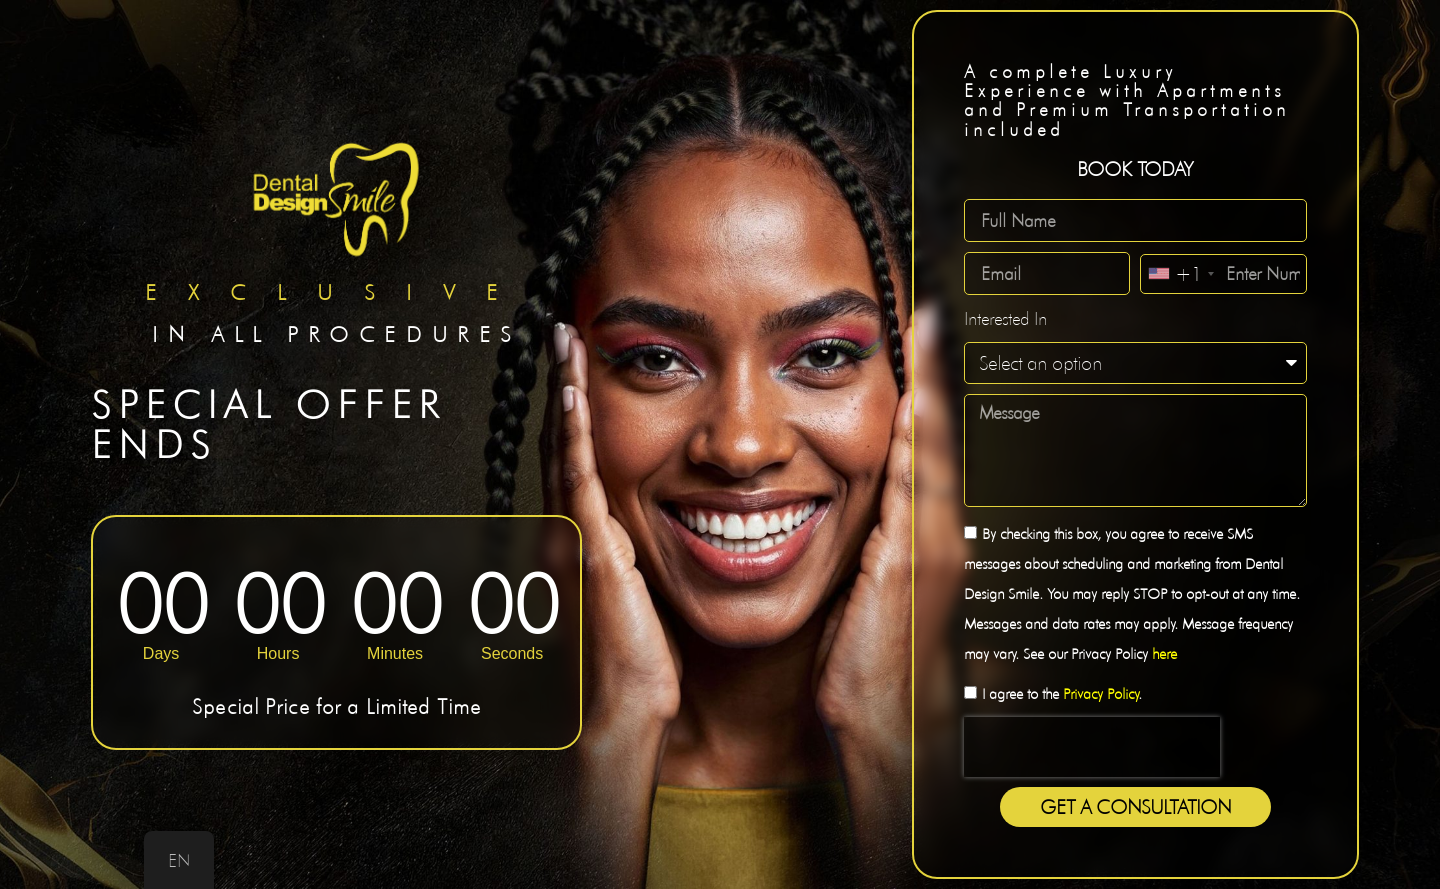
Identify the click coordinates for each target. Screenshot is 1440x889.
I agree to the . (1062, 694)
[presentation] (1092, 747)
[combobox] (1180, 274)
